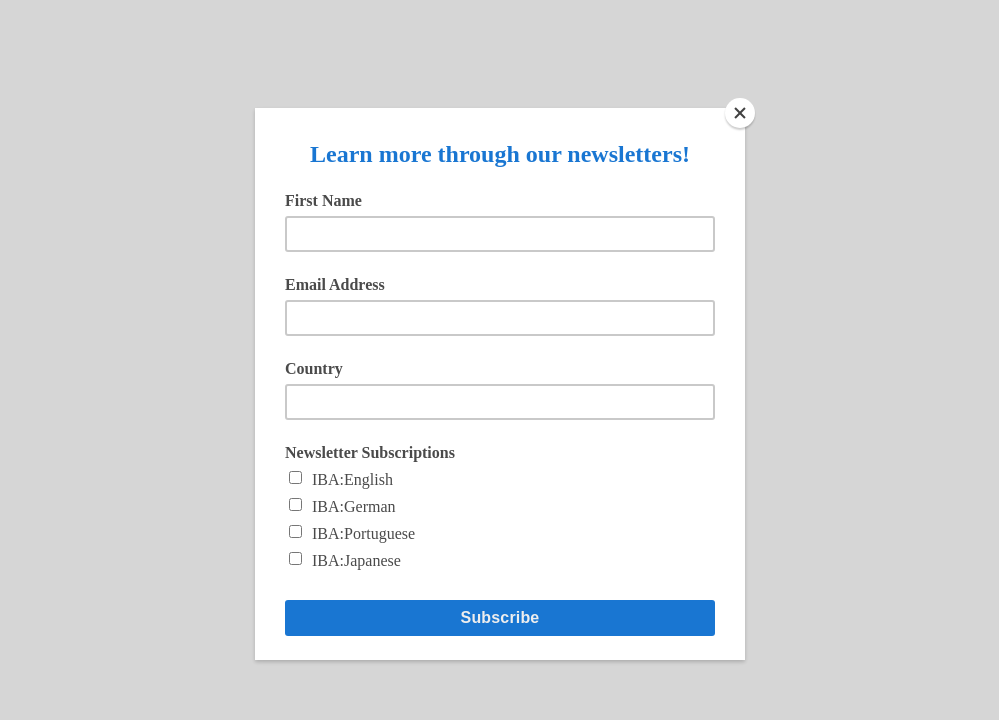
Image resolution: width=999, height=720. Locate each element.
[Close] (740, 113)
